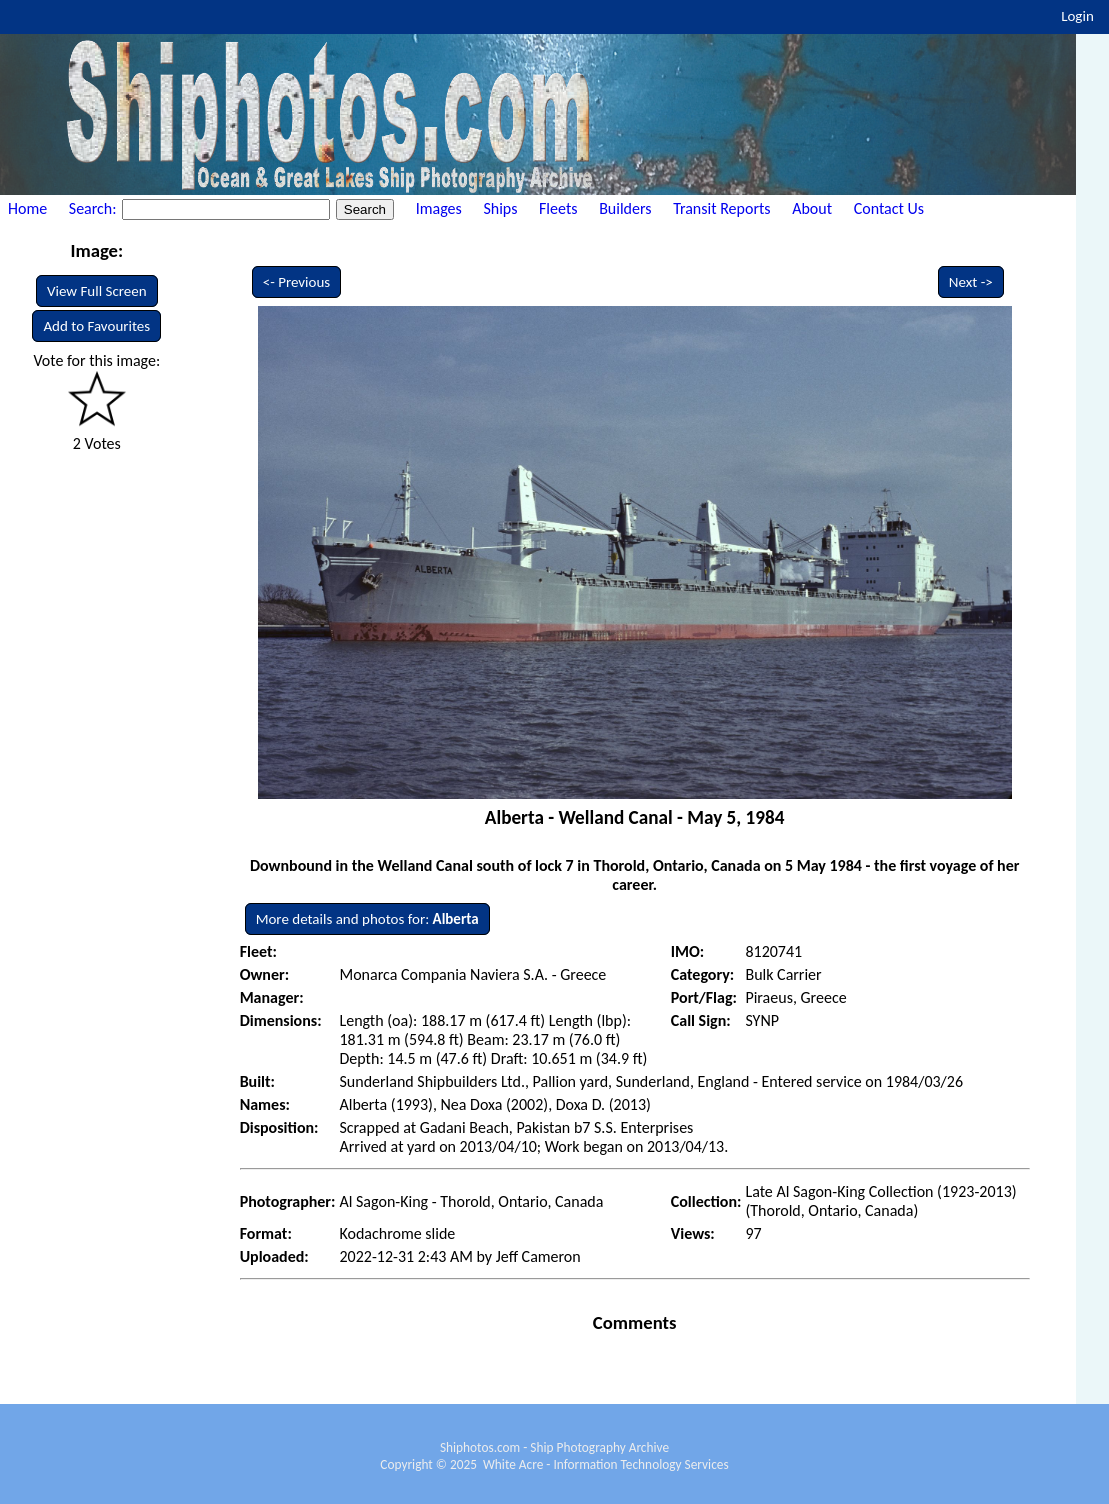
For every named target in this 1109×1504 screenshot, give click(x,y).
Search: (94, 208)
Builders (625, 208)
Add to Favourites (96, 326)
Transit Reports (721, 208)
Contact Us (889, 208)
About (812, 208)
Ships (500, 208)
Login (1077, 16)
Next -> (971, 282)
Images (439, 208)
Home (27, 208)
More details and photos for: (367, 919)
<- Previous (297, 282)
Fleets (558, 208)
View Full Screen (97, 291)
